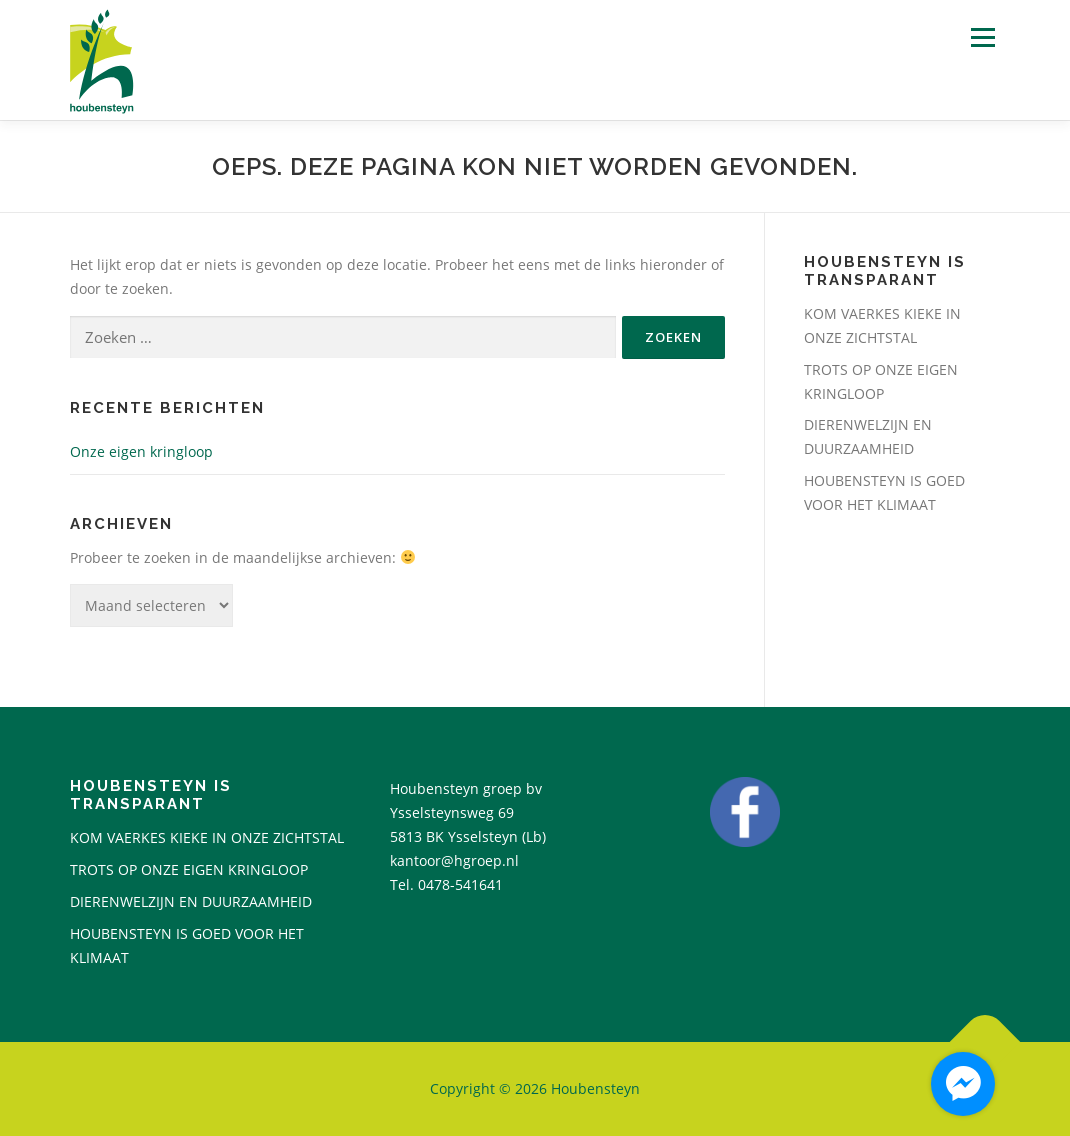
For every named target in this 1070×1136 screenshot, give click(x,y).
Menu (982, 37)
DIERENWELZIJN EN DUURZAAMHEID (191, 901)
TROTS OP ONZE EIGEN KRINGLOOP (189, 869)
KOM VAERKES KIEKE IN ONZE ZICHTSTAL (207, 837)
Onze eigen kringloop (141, 451)
